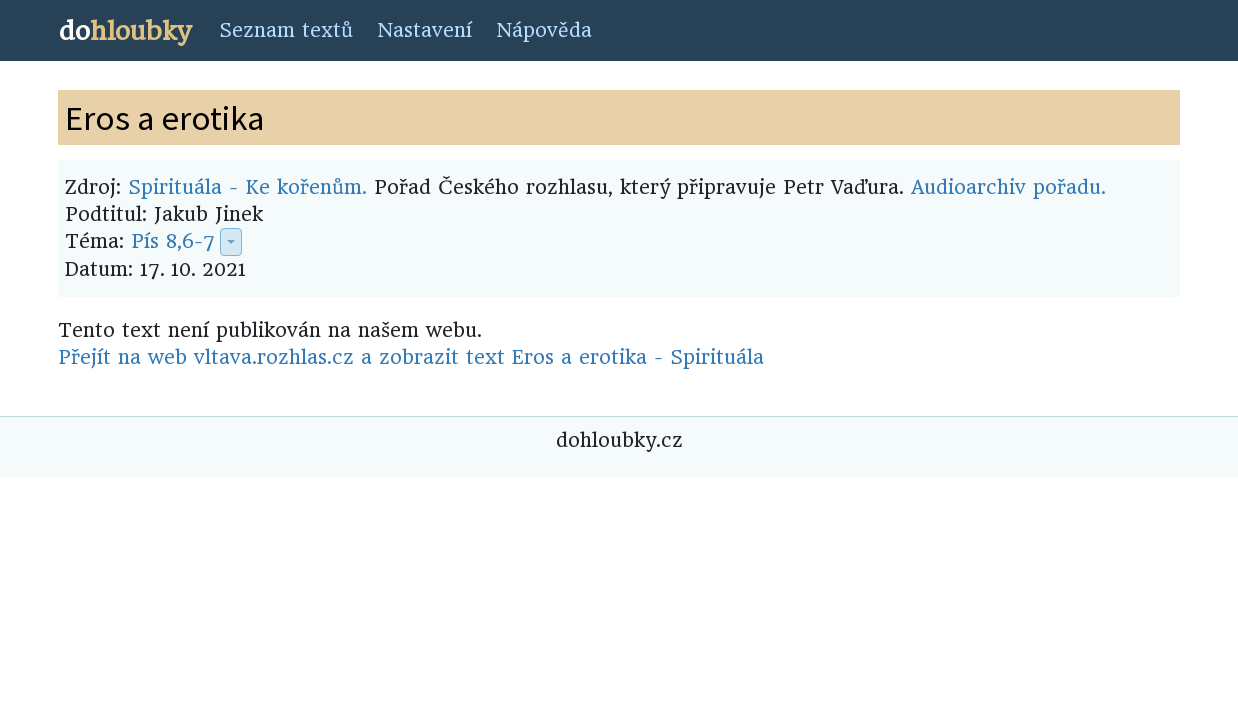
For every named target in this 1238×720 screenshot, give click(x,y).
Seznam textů (286, 30)
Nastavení (424, 30)
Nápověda (544, 30)
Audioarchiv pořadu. (1008, 187)
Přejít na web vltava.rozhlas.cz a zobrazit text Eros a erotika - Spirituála (411, 357)
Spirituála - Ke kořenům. (247, 187)
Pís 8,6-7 (173, 241)
